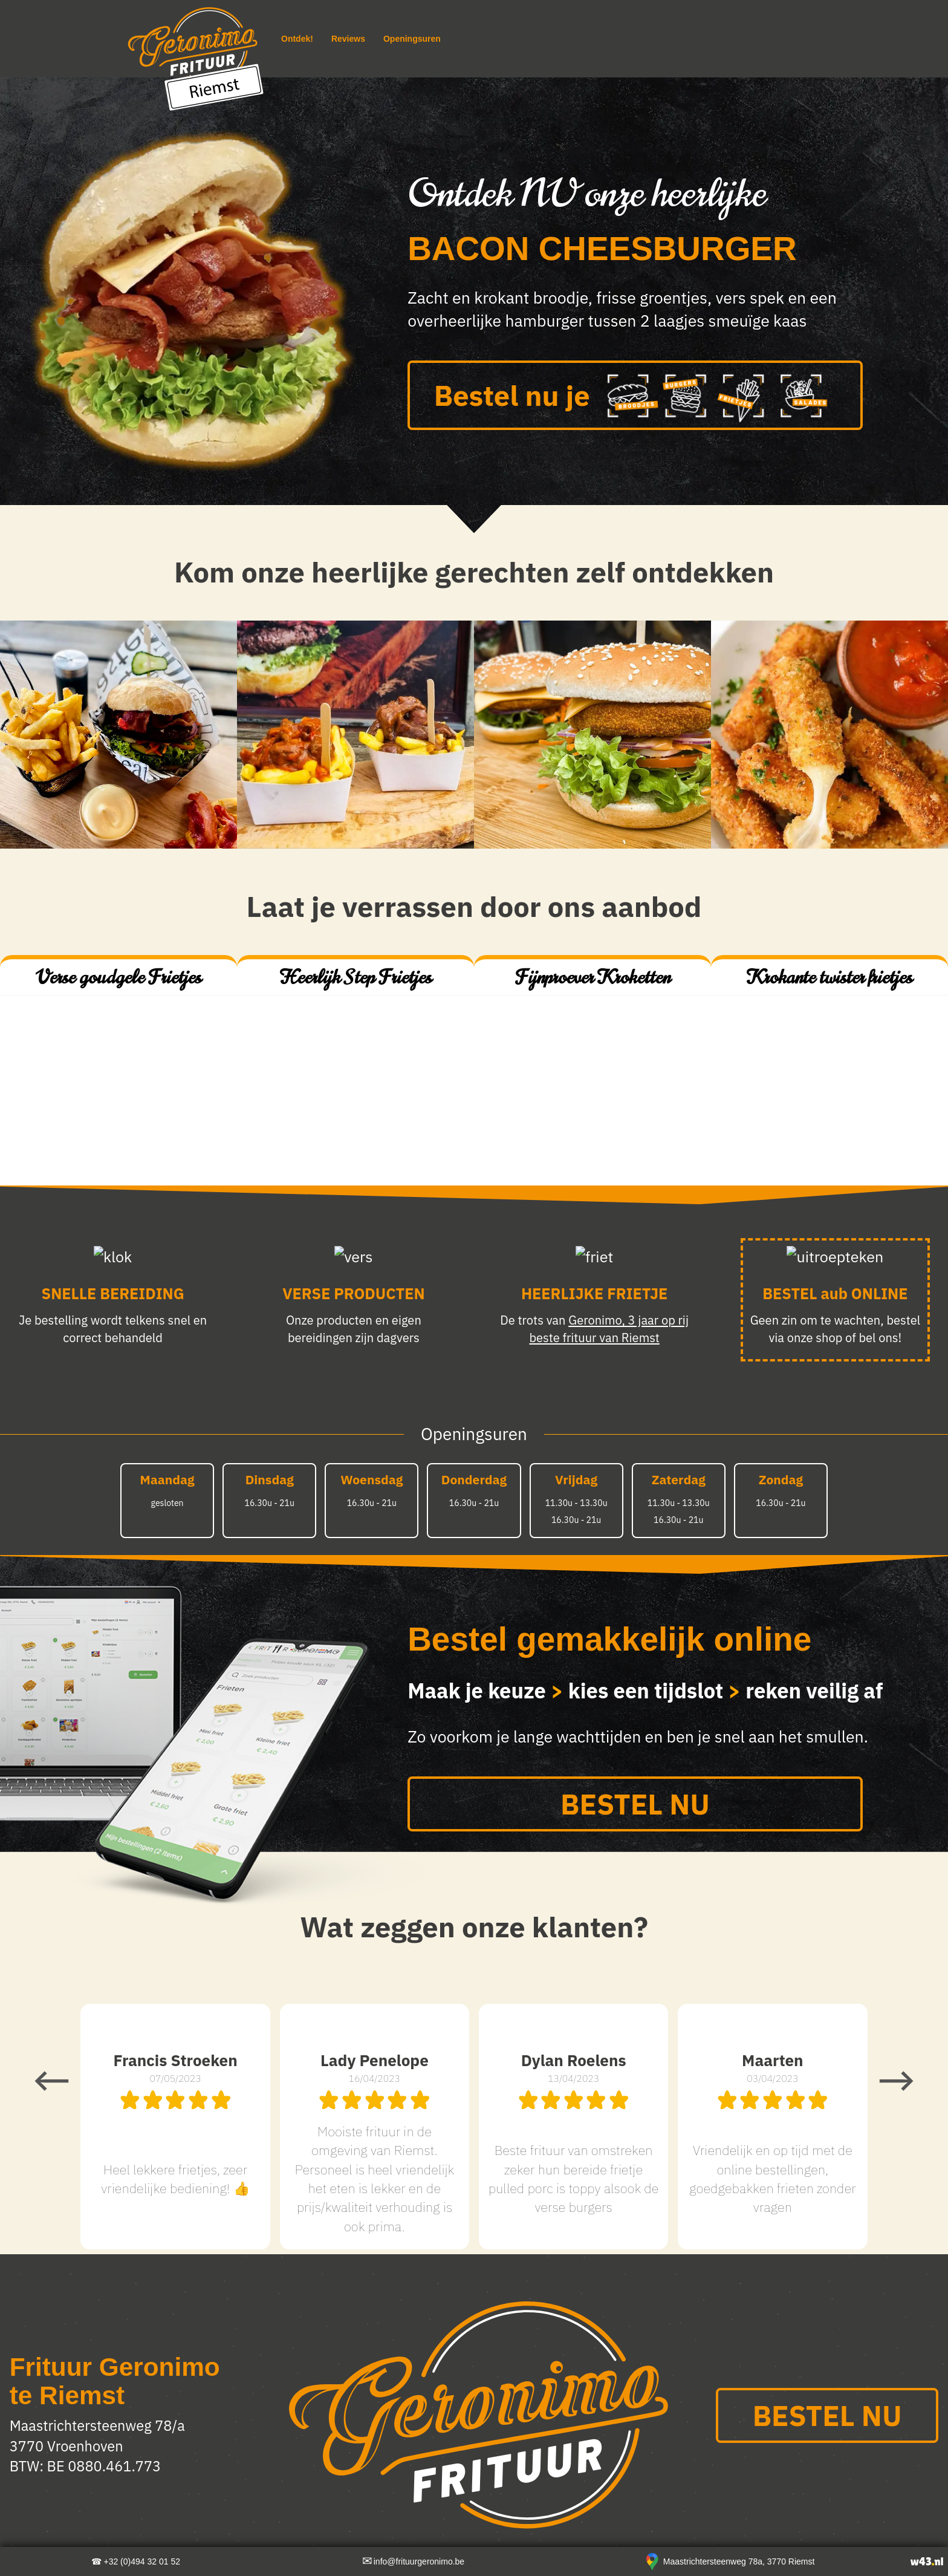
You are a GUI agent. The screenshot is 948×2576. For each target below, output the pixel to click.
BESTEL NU (635, 1803)
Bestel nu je (635, 398)
